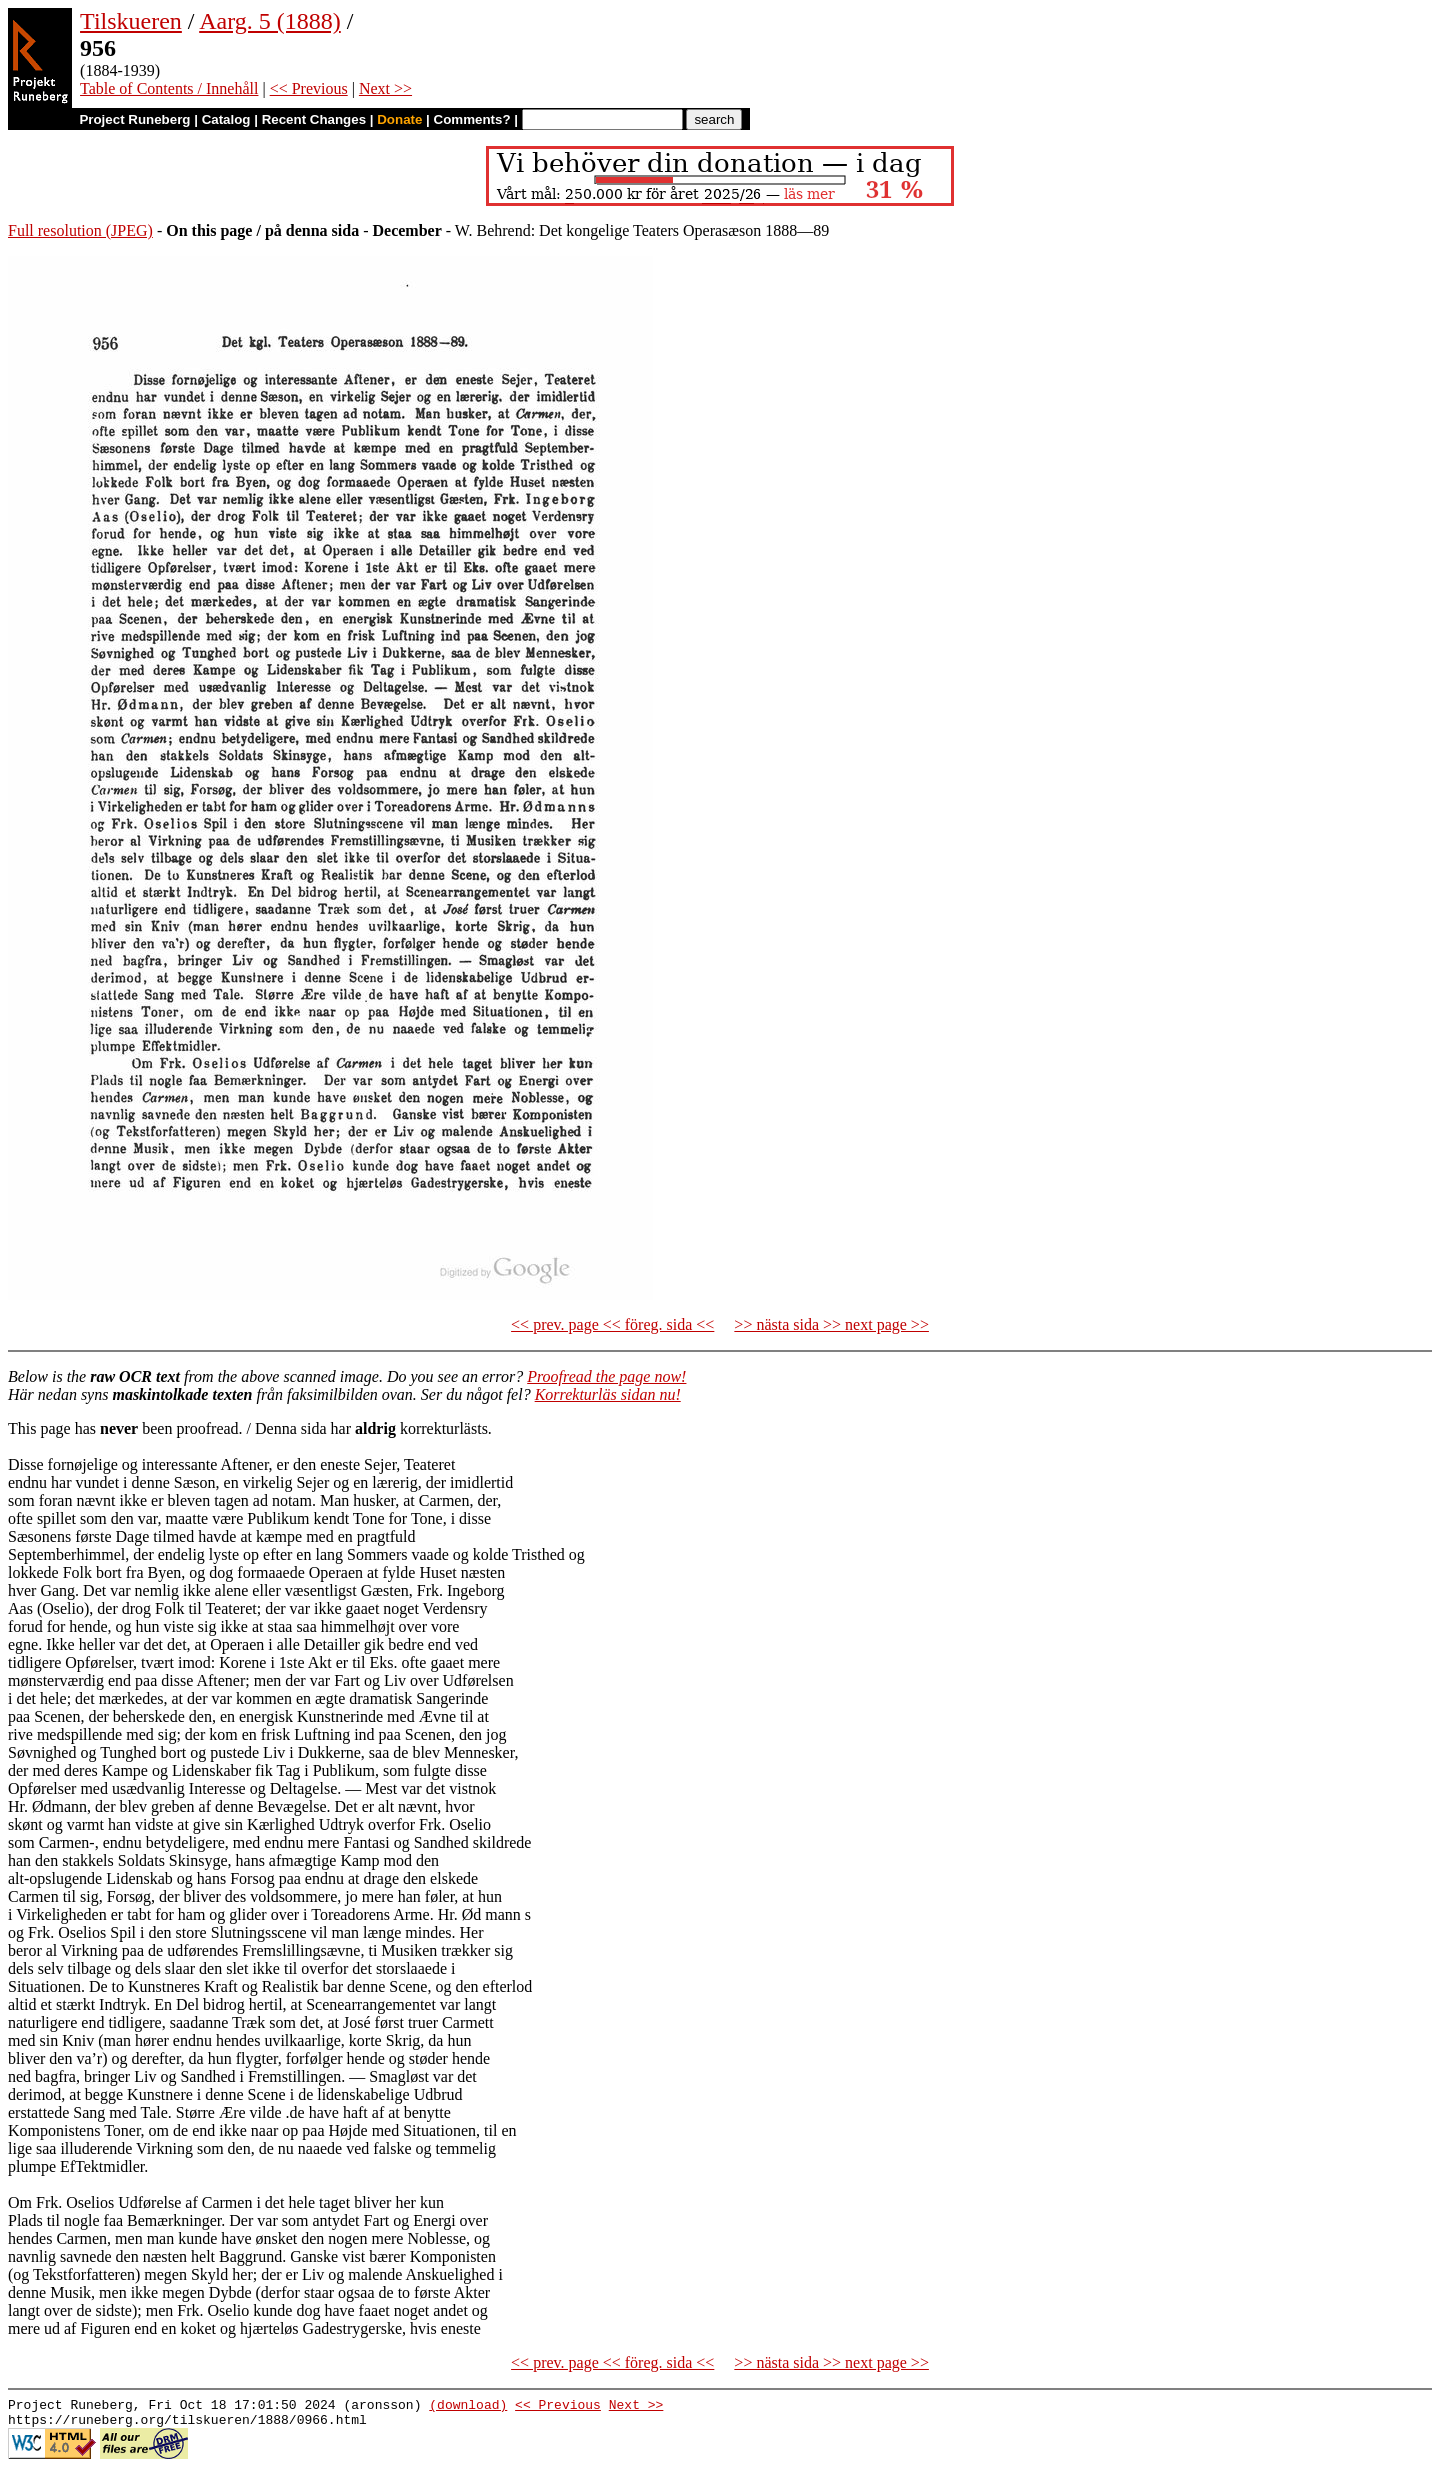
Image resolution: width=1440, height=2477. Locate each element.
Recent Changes (314, 119)
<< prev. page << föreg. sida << (612, 1324)
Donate (399, 119)
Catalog (226, 119)
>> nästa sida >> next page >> (831, 1324)
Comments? (472, 119)
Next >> (385, 88)
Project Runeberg (134, 119)
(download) (468, 2407)
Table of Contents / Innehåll (169, 88)
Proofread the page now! (606, 1376)
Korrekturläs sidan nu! (608, 1394)
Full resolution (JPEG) (80, 230)
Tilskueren (131, 21)
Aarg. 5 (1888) (270, 21)
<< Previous (309, 88)
